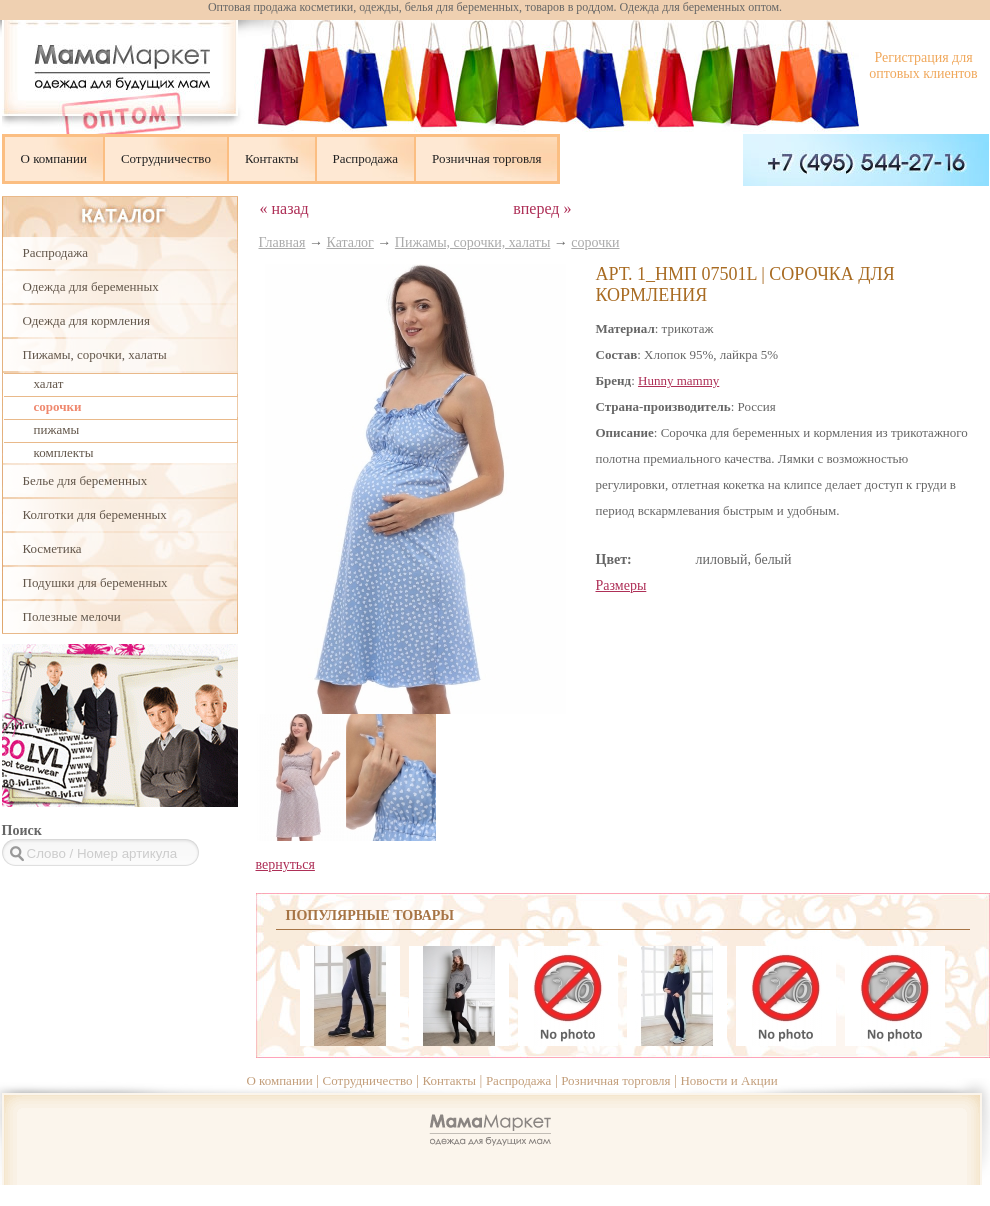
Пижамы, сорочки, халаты (95, 354)
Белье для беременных (85, 480)
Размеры (621, 585)
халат (49, 383)
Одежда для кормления (86, 320)
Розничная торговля (486, 158)
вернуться (285, 864)
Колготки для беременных (95, 514)
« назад (284, 208)
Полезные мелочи (72, 616)
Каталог (350, 242)
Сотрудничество (166, 158)
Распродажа (366, 158)
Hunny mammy (678, 380)
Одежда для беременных (91, 286)
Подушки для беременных (95, 582)
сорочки (58, 406)
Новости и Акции (728, 1080)
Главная (282, 242)
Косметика (52, 548)
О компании (54, 158)
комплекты (64, 452)
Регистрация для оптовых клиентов (923, 65)
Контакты (272, 158)
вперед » (542, 208)
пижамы (57, 429)
